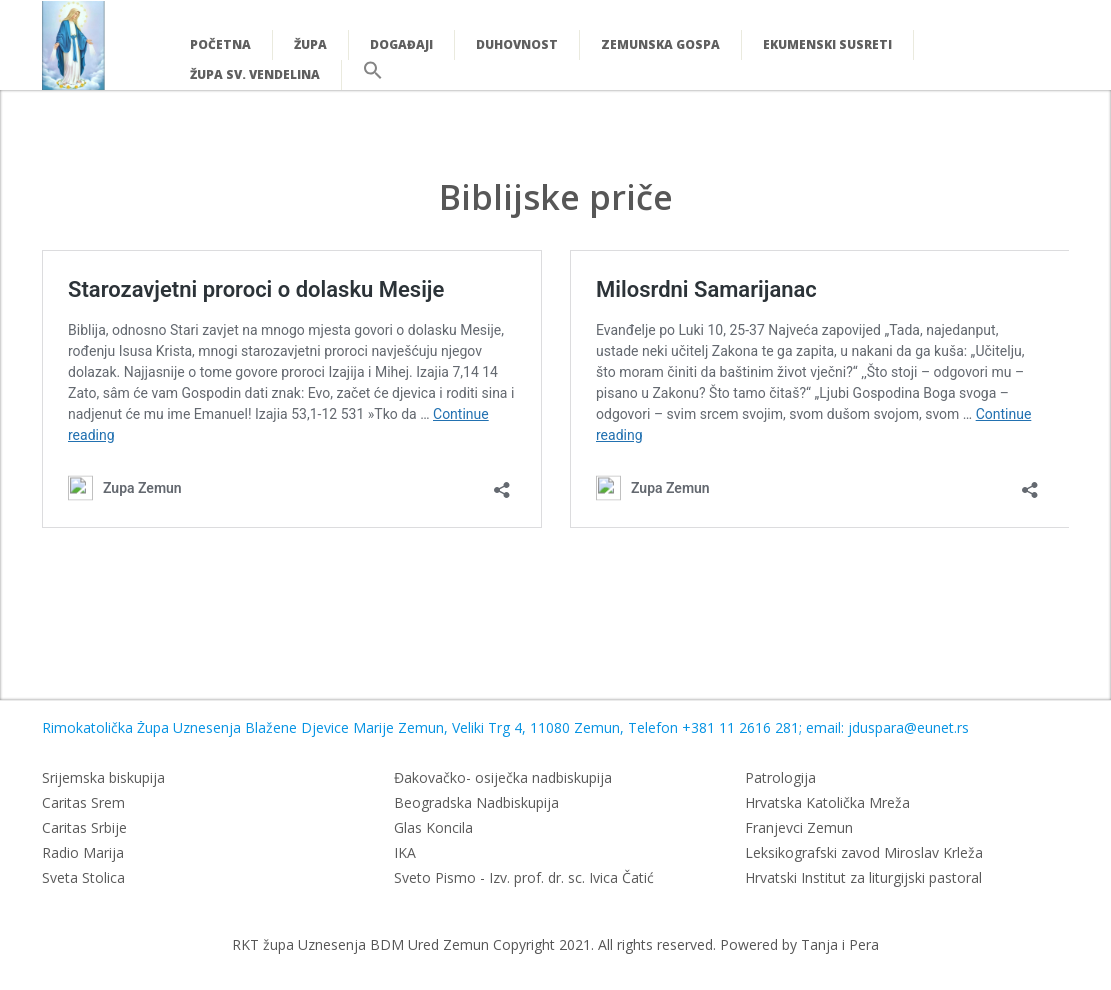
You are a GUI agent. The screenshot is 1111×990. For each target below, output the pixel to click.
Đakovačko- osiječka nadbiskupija (503, 777)
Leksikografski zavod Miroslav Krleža (864, 852)
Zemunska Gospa (660, 44)
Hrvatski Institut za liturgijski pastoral (863, 877)
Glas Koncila (433, 827)
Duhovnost (517, 44)
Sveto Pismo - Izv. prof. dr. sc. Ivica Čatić (524, 877)
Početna (220, 44)
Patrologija (780, 777)
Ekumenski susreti (827, 44)
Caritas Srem (83, 802)
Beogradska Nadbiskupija (476, 802)
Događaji (401, 44)
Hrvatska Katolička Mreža (827, 802)
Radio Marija (83, 852)
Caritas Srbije (84, 827)
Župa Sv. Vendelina (255, 74)
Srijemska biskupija (103, 777)
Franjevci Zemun (799, 827)
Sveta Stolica (83, 877)
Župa (310, 44)
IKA (405, 852)
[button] (373, 75)
